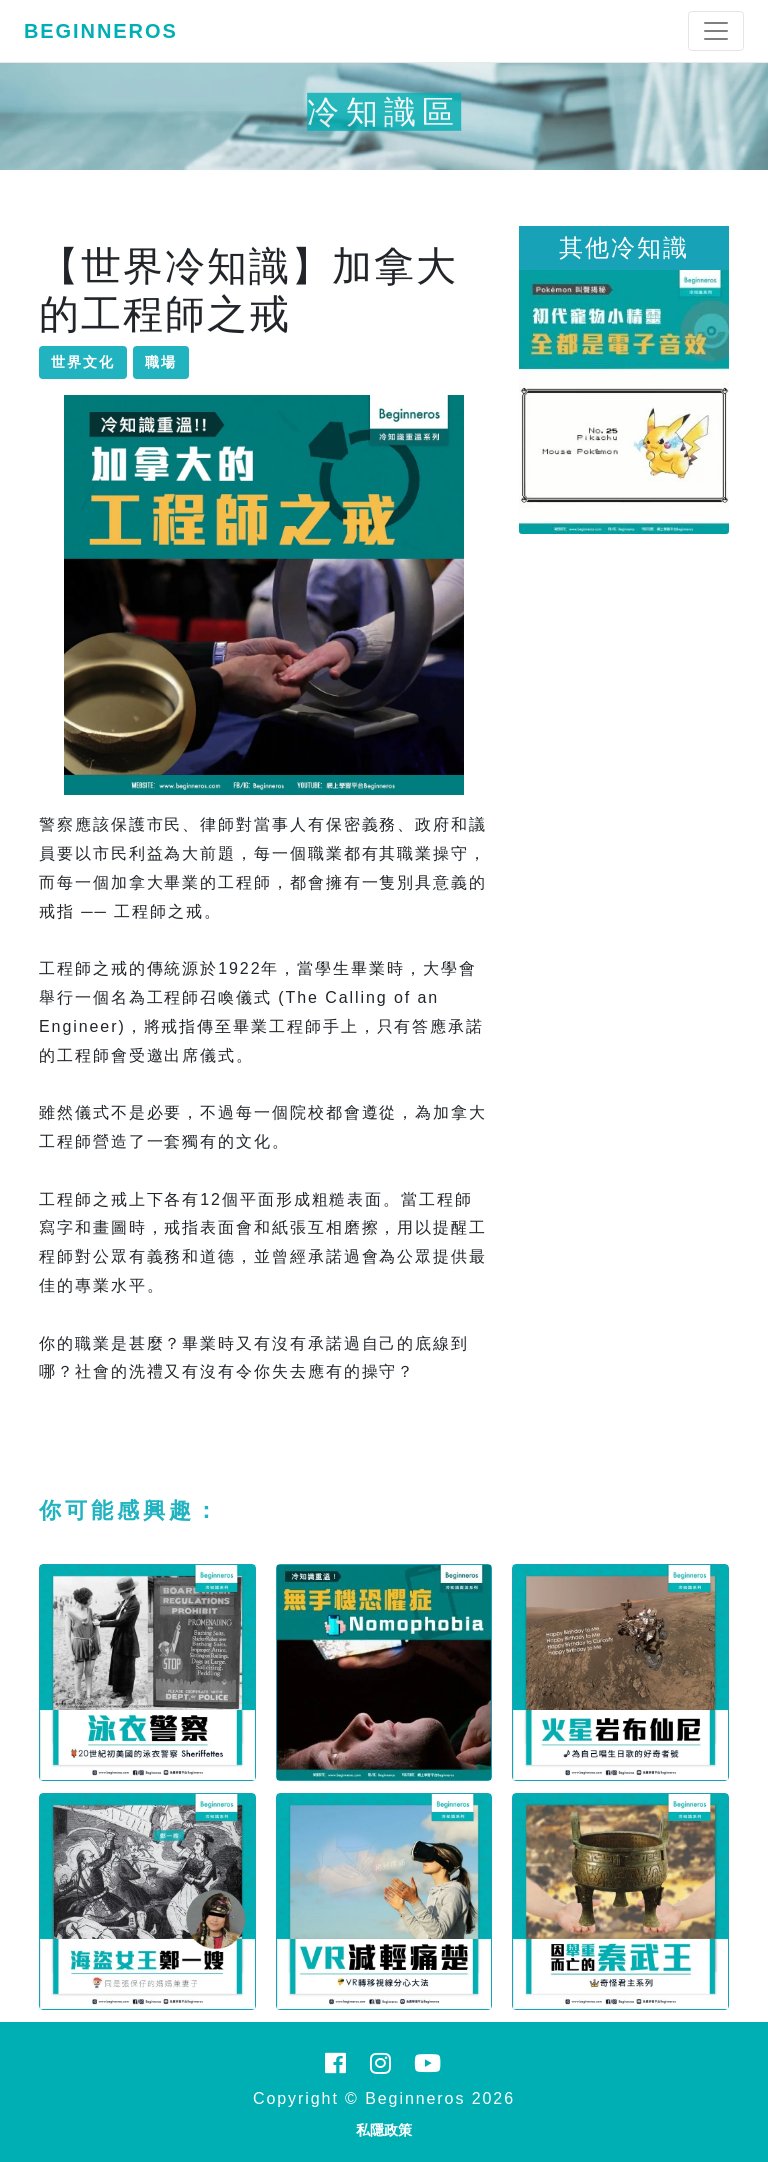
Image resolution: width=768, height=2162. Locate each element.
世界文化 (83, 362)
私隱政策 (384, 2130)
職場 (161, 362)
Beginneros (101, 31)
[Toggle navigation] (716, 31)
